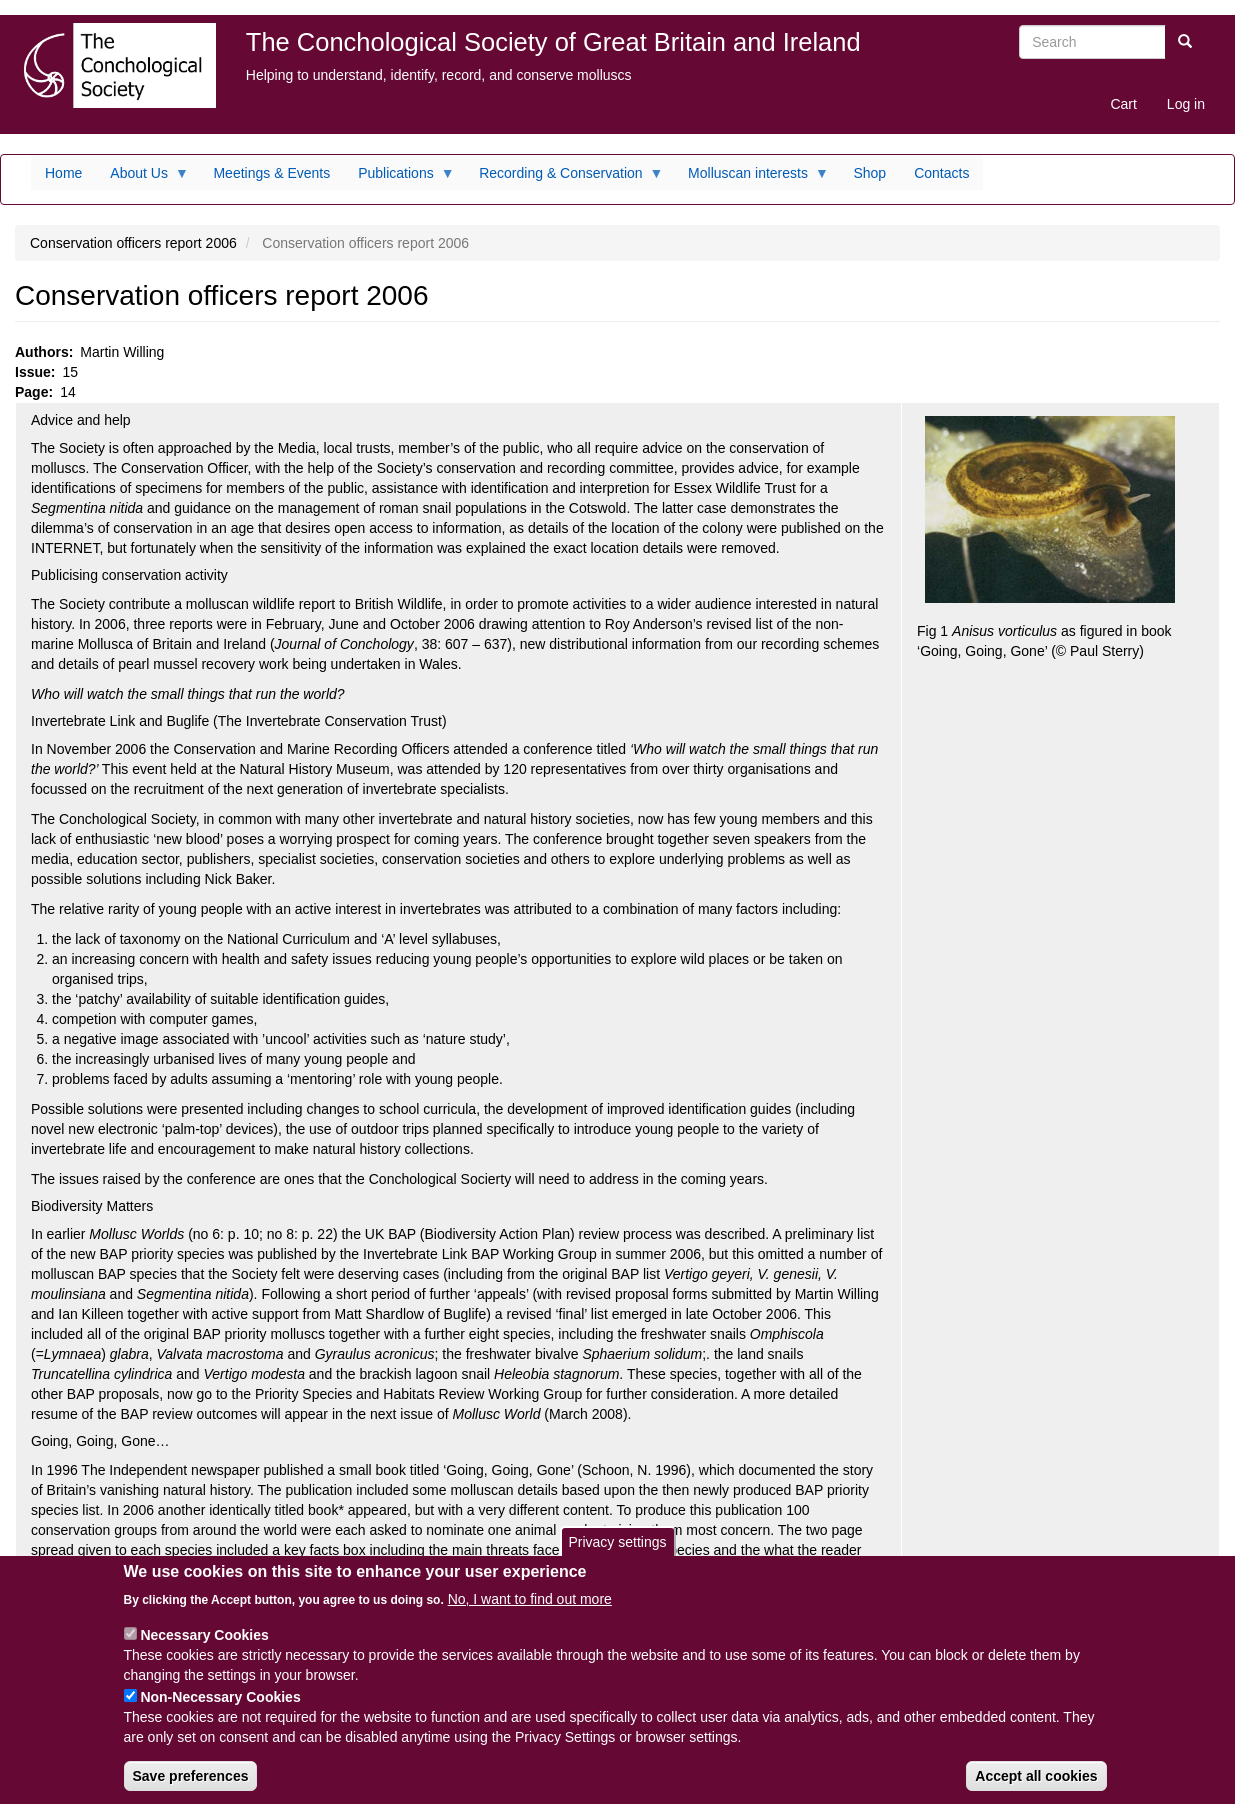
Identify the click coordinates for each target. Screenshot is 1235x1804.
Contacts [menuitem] (941, 173)
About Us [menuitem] (142, 178)
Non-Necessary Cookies (220, 1711)
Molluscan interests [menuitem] (751, 178)
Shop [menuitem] (869, 173)
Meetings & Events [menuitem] (271, 173)
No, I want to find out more (530, 1613)
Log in (1186, 104)
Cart (1123, 104)
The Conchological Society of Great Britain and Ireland (553, 42)
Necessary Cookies (204, 1649)
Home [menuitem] (63, 173)
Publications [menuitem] (399, 178)
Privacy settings (617, 1556)
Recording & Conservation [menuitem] (564, 178)
